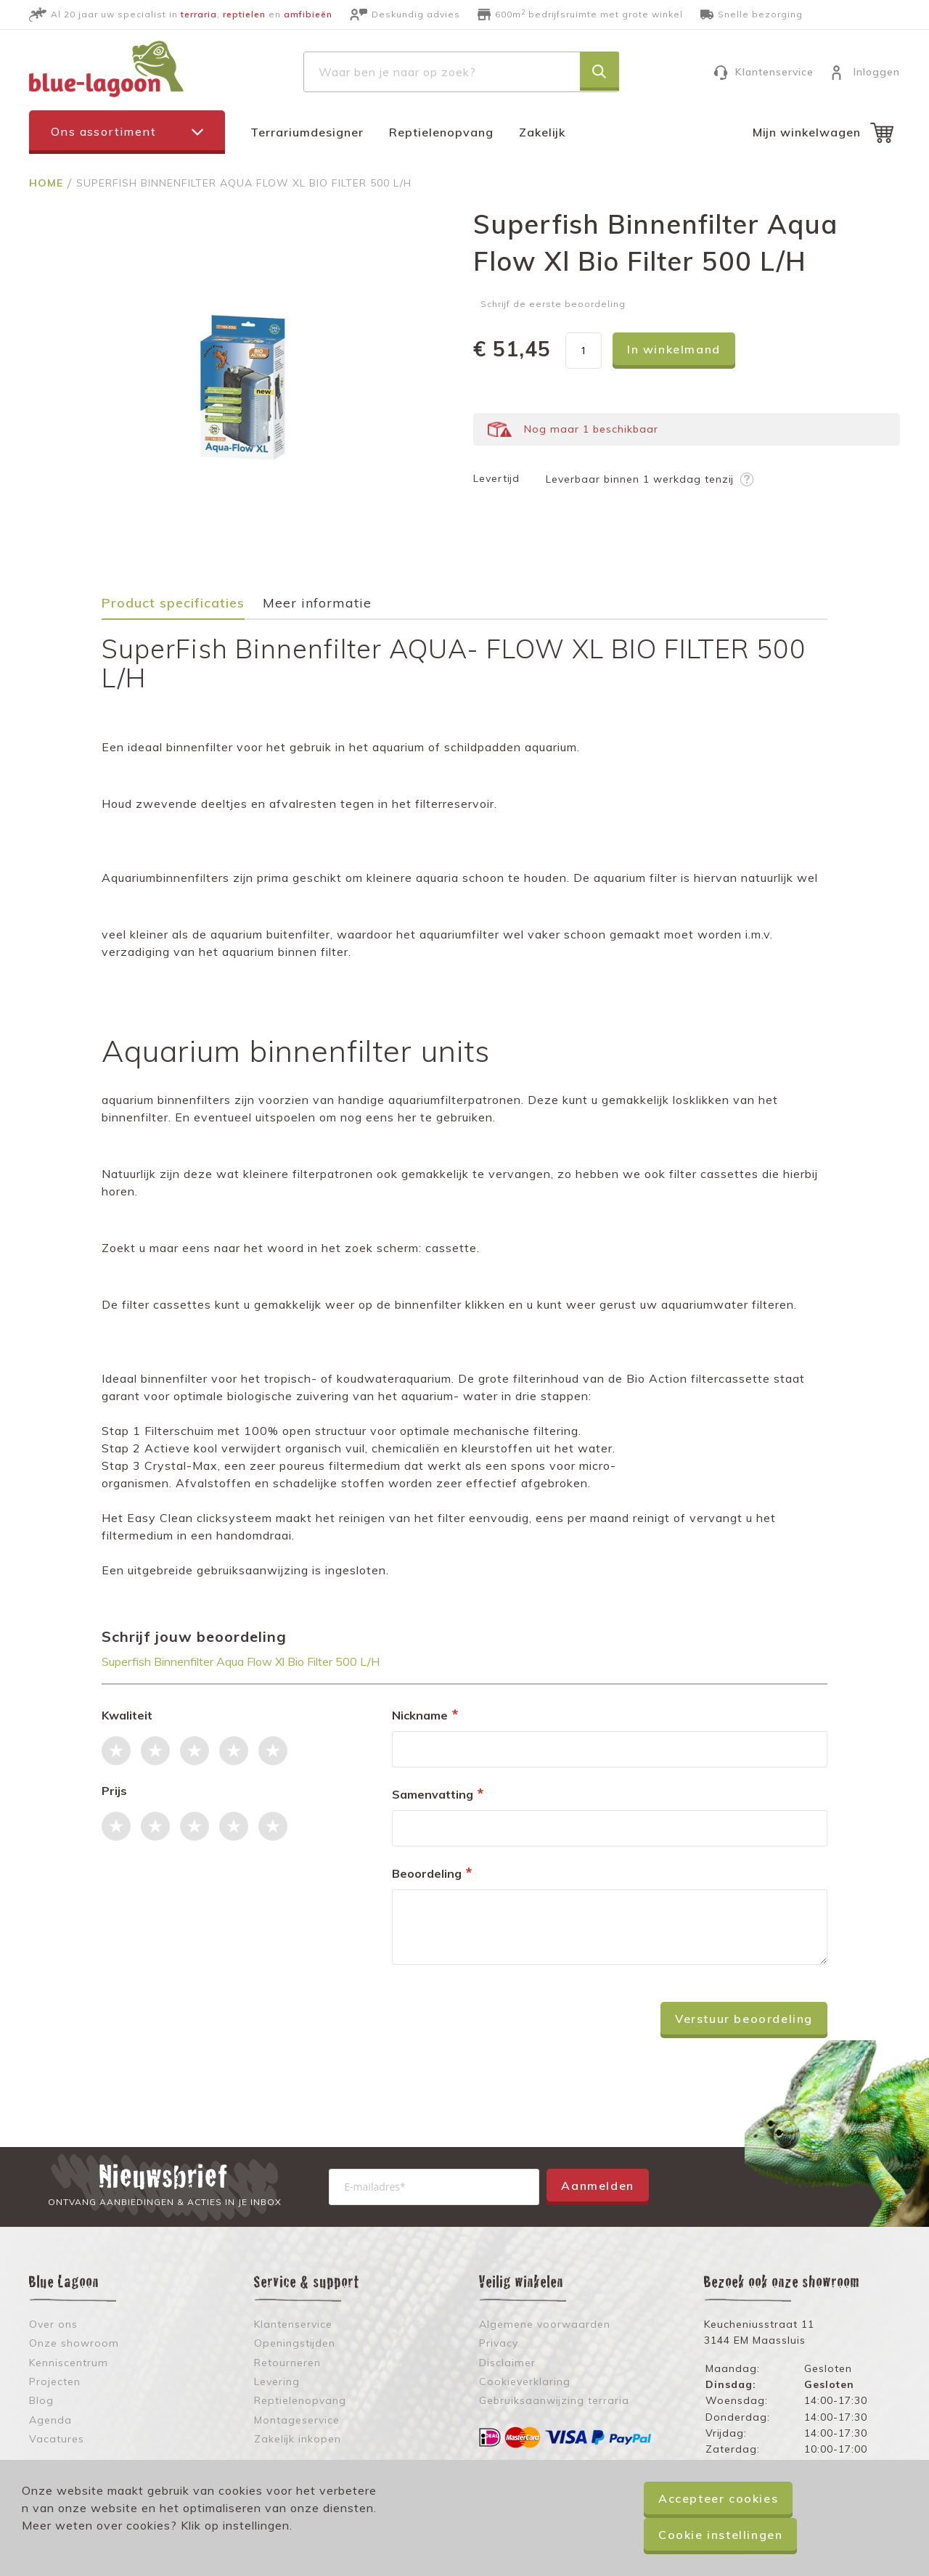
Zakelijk (542, 132)
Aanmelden (597, 2185)
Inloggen (877, 71)
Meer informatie (317, 603)
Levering (277, 2381)
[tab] (180, 608)
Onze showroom (74, 2343)
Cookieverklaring (524, 2381)
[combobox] (461, 72)
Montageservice (297, 2419)
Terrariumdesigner (307, 132)
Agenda (50, 2419)
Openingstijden (294, 2343)
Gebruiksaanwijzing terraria (554, 2400)
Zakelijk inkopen (297, 2438)
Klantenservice (774, 71)
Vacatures (56, 2438)
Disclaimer (507, 2362)
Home (48, 182)
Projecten (55, 2381)
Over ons (53, 2324)
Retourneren (287, 2362)
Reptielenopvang (441, 132)
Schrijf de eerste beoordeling (553, 303)
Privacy (498, 2343)
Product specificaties (173, 603)
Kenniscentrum (68, 2362)
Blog (41, 2400)
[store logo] (106, 69)
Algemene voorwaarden (544, 2324)
